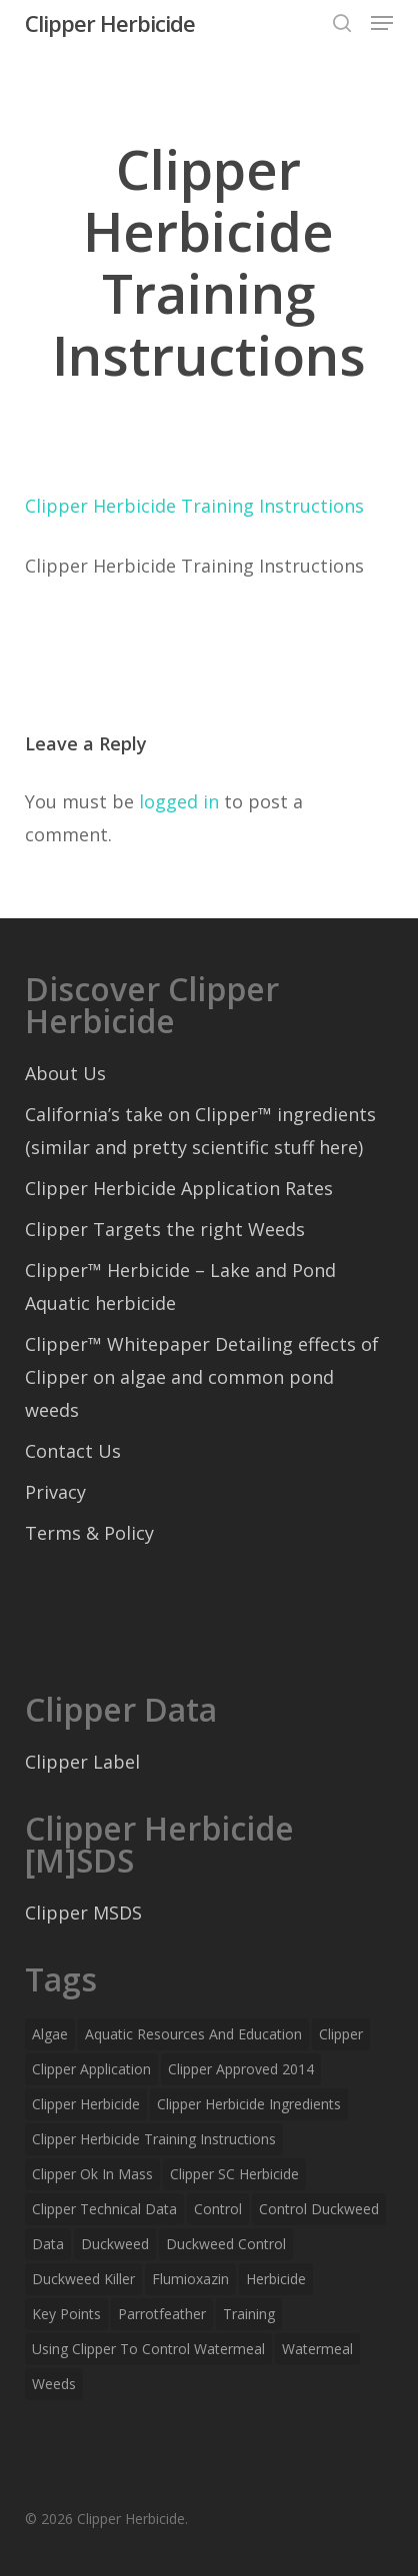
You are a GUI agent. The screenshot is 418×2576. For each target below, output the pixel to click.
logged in (179, 801)
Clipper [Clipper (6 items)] (341, 2033)
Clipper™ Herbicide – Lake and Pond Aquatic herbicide (180, 1286)
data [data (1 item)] (48, 2243)
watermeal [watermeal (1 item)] (317, 2348)
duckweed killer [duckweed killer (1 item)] (83, 2278)
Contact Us (73, 1451)
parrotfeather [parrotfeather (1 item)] (162, 2313)
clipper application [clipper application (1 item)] (91, 2068)
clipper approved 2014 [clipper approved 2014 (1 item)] (241, 2068)
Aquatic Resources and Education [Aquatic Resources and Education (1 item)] (193, 2033)
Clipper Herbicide (110, 23)
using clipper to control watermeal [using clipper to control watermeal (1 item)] (148, 2348)
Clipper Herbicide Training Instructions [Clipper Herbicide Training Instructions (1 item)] (154, 2138)
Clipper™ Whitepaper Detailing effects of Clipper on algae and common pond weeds (202, 1377)
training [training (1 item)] (249, 2313)
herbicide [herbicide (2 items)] (276, 2278)
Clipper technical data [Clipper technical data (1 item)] (104, 2208)
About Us (65, 1073)
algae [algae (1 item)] (50, 2033)
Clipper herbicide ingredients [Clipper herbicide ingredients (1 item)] (249, 2103)
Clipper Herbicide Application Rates (179, 1188)
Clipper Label (82, 1762)
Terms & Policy (89, 1533)
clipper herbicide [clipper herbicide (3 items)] (86, 2103)
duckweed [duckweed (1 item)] (115, 2243)
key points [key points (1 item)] (66, 2313)
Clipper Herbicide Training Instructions (194, 506)
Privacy (55, 1492)
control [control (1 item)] (218, 2208)
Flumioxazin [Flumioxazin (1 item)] (190, 2278)
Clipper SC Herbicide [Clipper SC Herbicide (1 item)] (234, 2173)
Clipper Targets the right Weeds (165, 1229)
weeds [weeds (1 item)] (54, 2383)
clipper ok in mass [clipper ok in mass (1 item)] (92, 2173)
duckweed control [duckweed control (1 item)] (226, 2243)
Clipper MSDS (83, 1913)
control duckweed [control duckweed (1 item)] (319, 2208)
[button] (382, 23)
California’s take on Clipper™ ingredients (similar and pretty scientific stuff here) (200, 1130)
